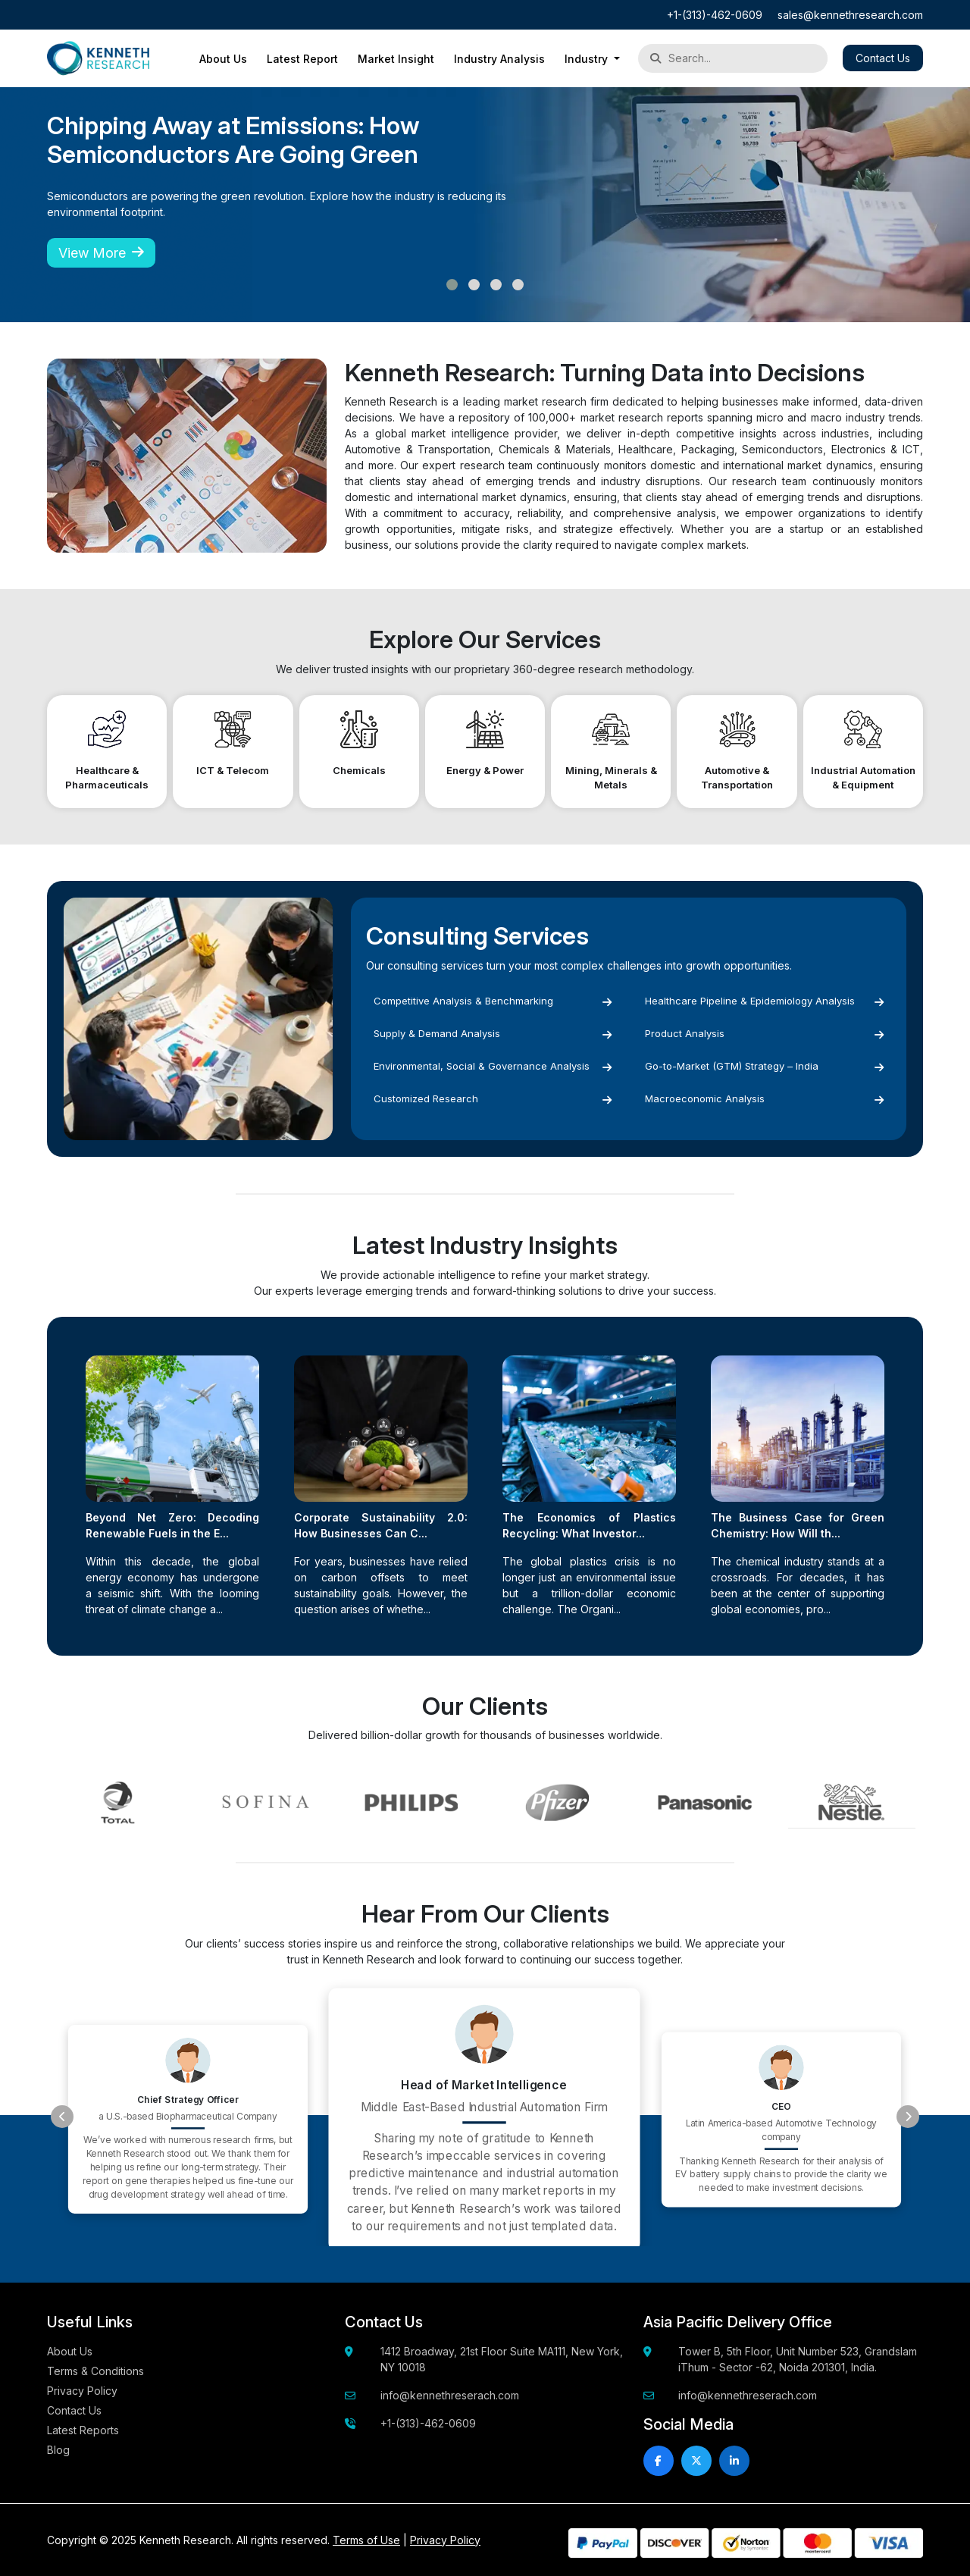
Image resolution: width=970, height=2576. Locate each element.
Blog (58, 2449)
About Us (223, 58)
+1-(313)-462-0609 (714, 14)
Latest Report (302, 58)
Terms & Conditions (95, 2370)
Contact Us (883, 58)
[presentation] (62, 2116)
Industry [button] (588, 58)
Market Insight (396, 58)
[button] (452, 284)
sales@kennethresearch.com (850, 14)
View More (101, 253)
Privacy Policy (82, 2390)
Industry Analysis (499, 58)
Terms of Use (366, 2540)
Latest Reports (83, 2430)
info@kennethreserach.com (449, 2395)
